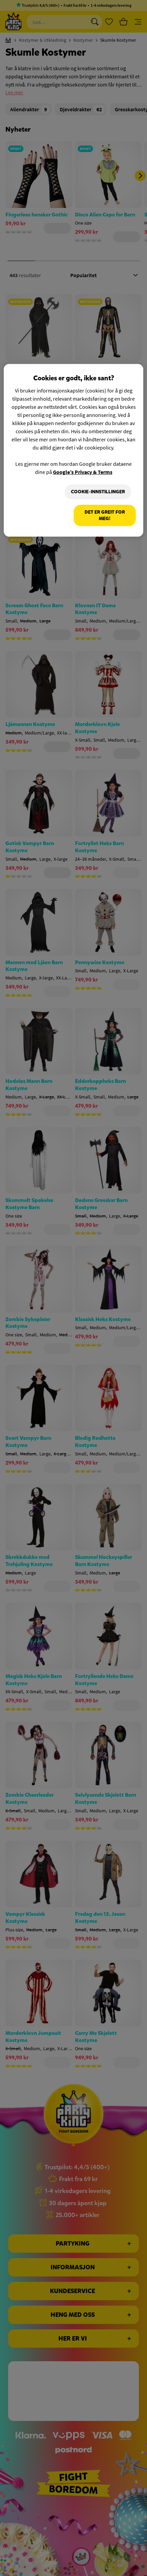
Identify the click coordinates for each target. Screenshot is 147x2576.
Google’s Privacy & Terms (82, 472)
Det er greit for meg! (105, 515)
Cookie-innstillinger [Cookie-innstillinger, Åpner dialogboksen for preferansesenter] (98, 492)
